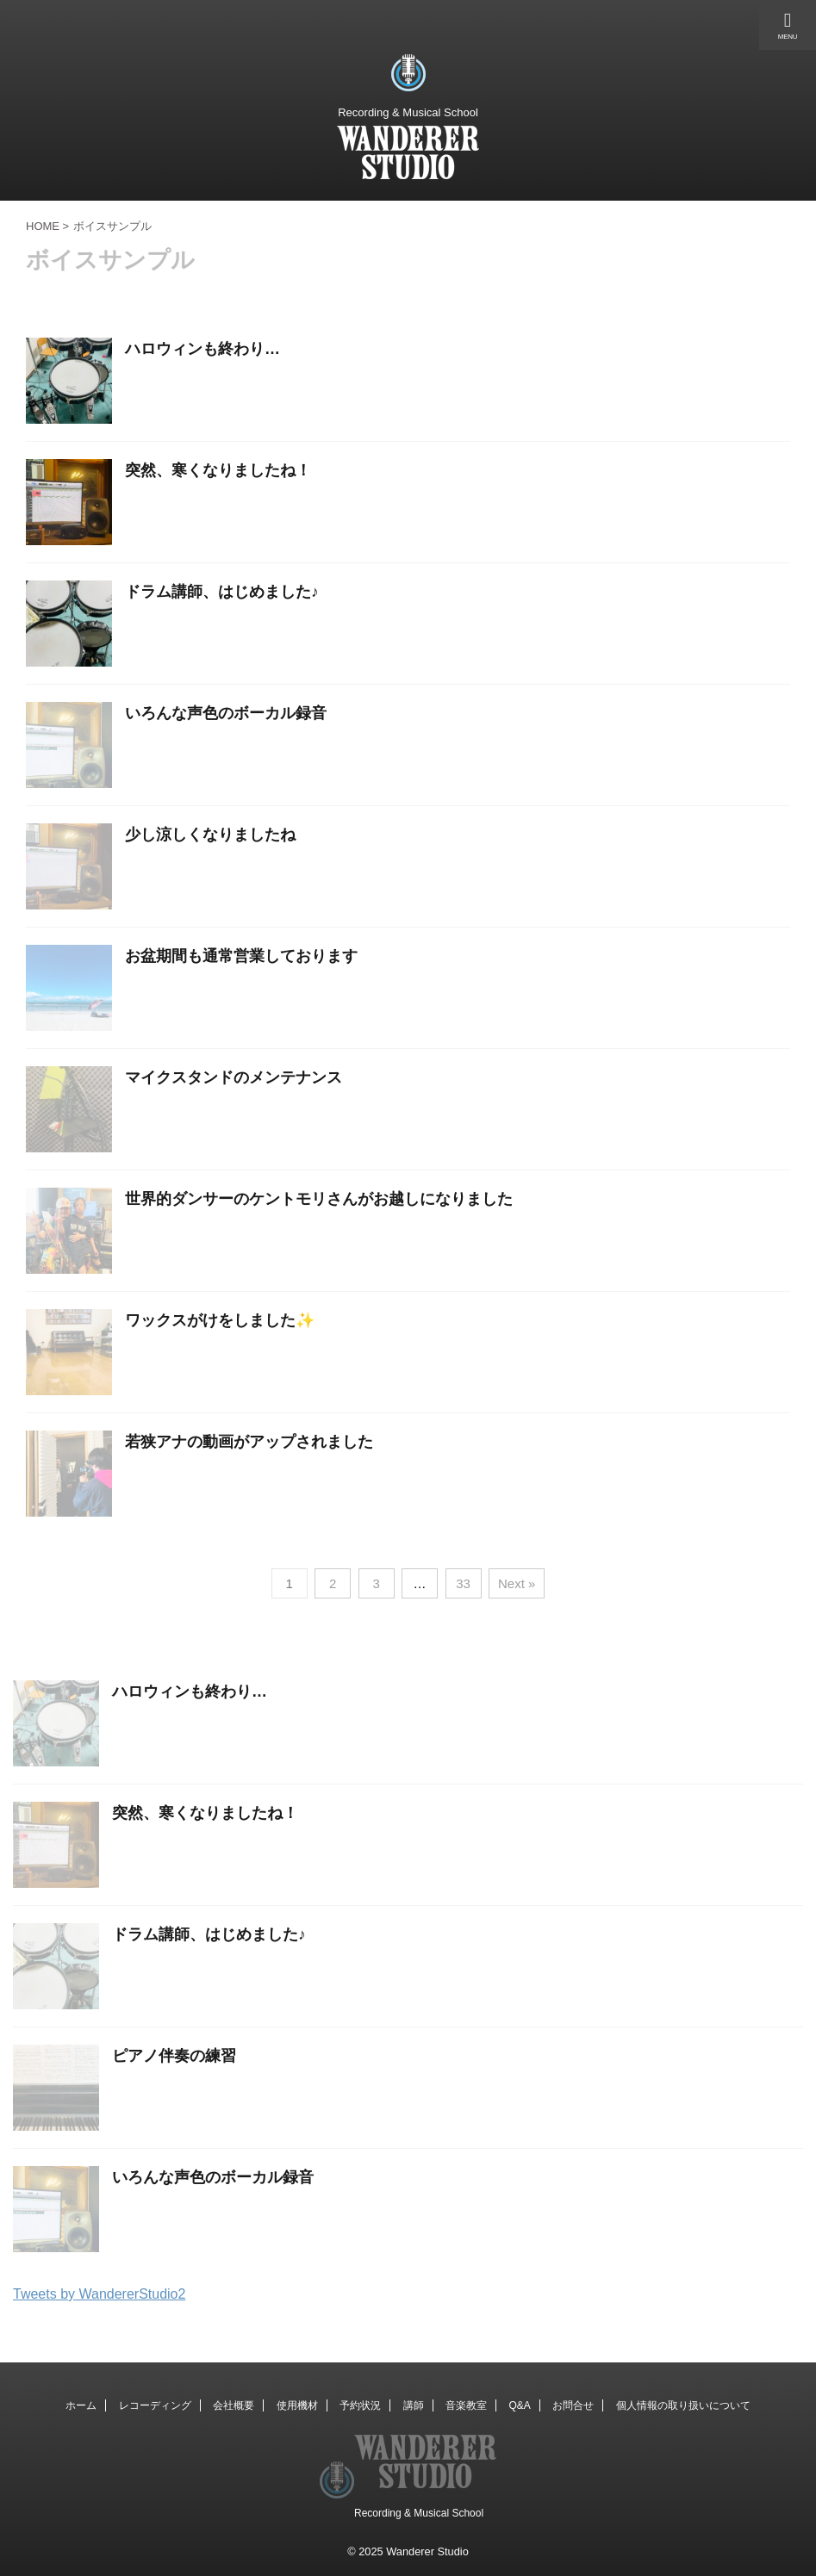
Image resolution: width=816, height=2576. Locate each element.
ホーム (81, 2405)
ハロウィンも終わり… (202, 348)
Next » (516, 1583)
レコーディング (155, 2405)
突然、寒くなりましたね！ (218, 470)
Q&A (519, 2405)
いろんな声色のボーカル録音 (226, 713)
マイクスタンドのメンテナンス (233, 1077)
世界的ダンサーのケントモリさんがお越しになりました (319, 1198)
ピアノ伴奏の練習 (174, 2055)
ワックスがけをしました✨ (220, 1320)
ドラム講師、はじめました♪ (222, 591)
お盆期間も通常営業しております (241, 956)
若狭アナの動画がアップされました (249, 1441)
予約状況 (360, 2405)
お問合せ (573, 2405)
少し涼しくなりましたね (210, 834)
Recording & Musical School (418, 2513)
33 (463, 1583)
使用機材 (297, 2405)
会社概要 (233, 2405)
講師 (413, 2405)
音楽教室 (466, 2405)
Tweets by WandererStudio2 (99, 2294)
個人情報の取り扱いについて (683, 2405)
